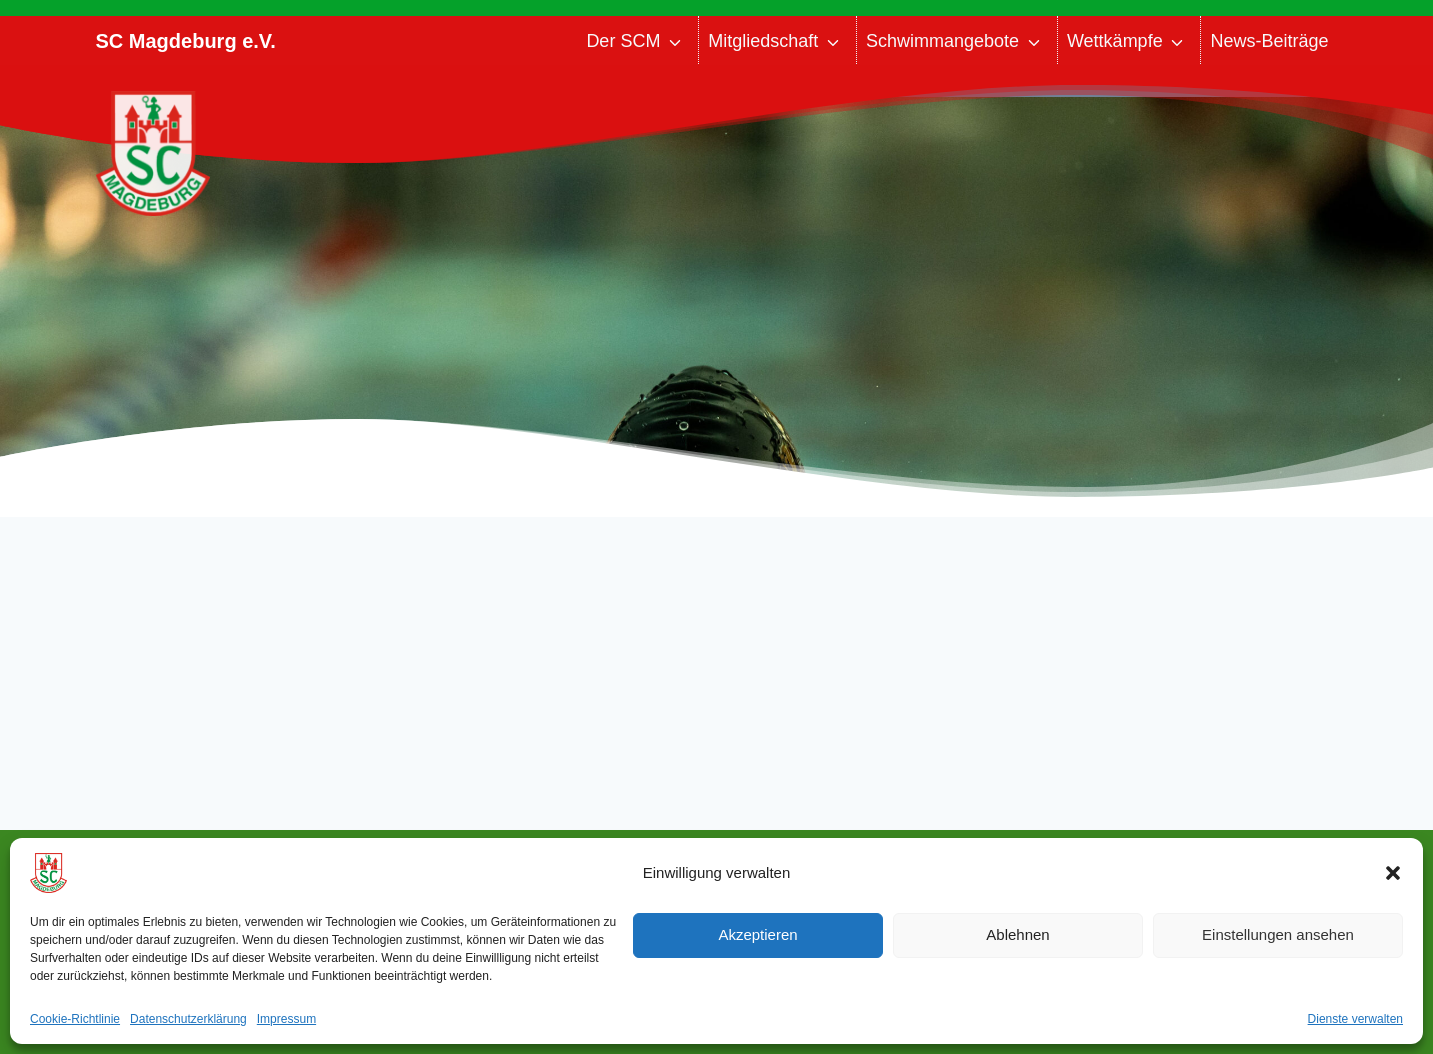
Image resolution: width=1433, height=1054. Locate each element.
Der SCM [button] (623, 41)
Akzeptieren (757, 934)
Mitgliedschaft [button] (763, 41)
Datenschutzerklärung (188, 1019)
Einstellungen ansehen (1278, 934)
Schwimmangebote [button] (942, 41)
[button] (1393, 873)
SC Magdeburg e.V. (186, 41)
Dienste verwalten (1355, 1019)
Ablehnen (1017, 934)
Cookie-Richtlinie (75, 1019)
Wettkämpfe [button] (1115, 41)
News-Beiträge (1269, 41)
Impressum (286, 1019)
